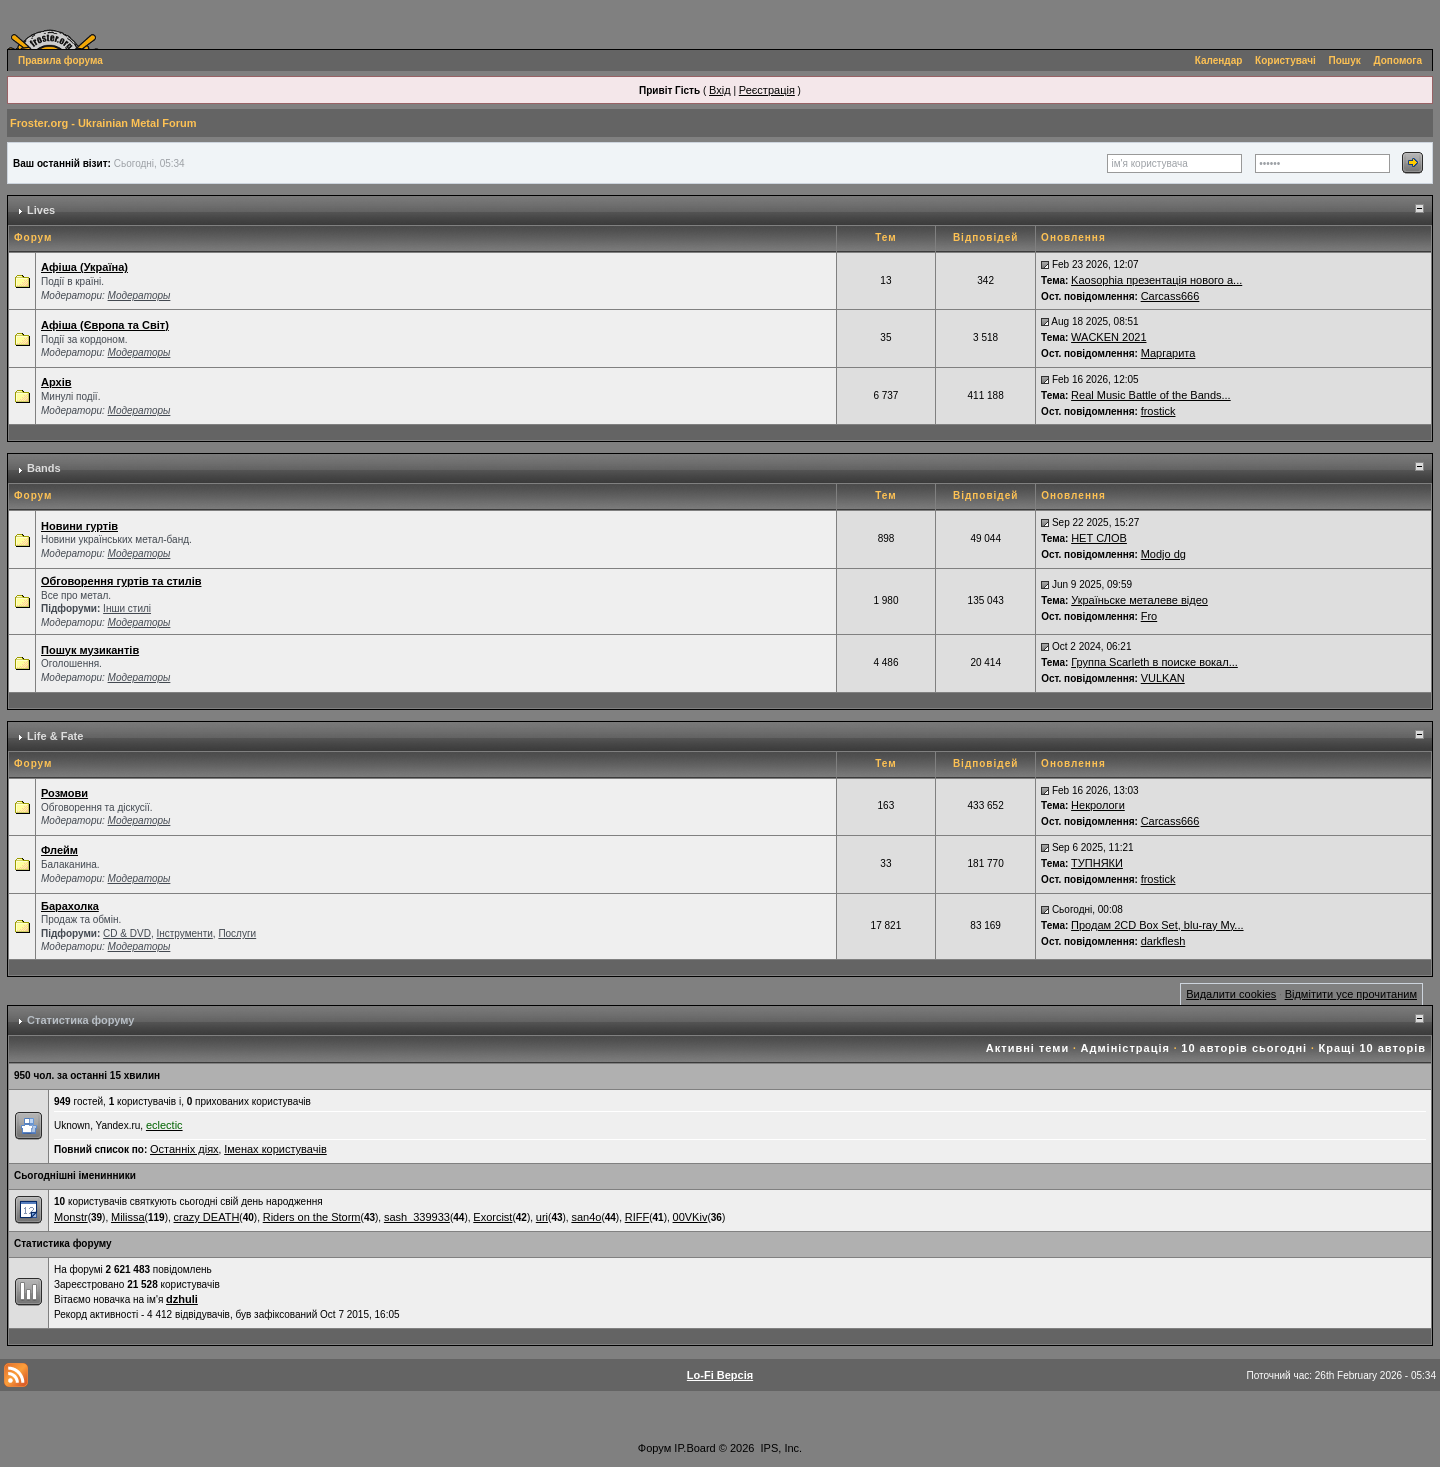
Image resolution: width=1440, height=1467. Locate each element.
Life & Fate (55, 736)
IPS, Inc (780, 1448)
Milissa (128, 1217)
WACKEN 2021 (1108, 337)
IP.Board (694, 1448)
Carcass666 (1170, 296)
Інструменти (184, 933)
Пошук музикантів (90, 650)
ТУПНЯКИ (1097, 863)
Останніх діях (184, 1149)
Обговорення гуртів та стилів (121, 581)
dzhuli (182, 1299)
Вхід (720, 90)
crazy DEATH (207, 1217)
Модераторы (139, 295)
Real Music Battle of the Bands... (1151, 395)
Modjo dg (1163, 554)
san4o (586, 1217)
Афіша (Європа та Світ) (105, 325)
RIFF (637, 1217)
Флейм (59, 850)
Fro (1149, 616)
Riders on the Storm (312, 1217)
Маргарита (1168, 353)
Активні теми (1027, 1048)
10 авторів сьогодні (1244, 1048)
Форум (654, 1448)
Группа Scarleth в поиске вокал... (1154, 662)
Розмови (64, 793)
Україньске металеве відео (1139, 600)
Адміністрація (1125, 1048)
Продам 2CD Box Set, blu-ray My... (1157, 925)
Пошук (1345, 60)
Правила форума (60, 60)
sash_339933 (417, 1217)
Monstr (71, 1217)
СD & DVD (127, 933)
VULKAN (1163, 678)
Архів (56, 382)
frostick (1158, 411)
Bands (44, 468)
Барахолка (70, 906)
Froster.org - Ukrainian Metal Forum (103, 123)
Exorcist (492, 1217)
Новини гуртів (79, 526)
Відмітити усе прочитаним (1351, 994)
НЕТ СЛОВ (1099, 538)
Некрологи (1098, 805)
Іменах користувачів (275, 1149)
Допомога (1398, 60)
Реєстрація (767, 90)
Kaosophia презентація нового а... (1156, 280)
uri (542, 1217)
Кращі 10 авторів (1372, 1048)
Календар (1219, 60)
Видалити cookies (1231, 994)
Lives (41, 210)
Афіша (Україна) (84, 267)
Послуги (237, 933)
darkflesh (1163, 941)
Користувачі (1285, 60)
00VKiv (690, 1217)
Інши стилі (127, 608)
